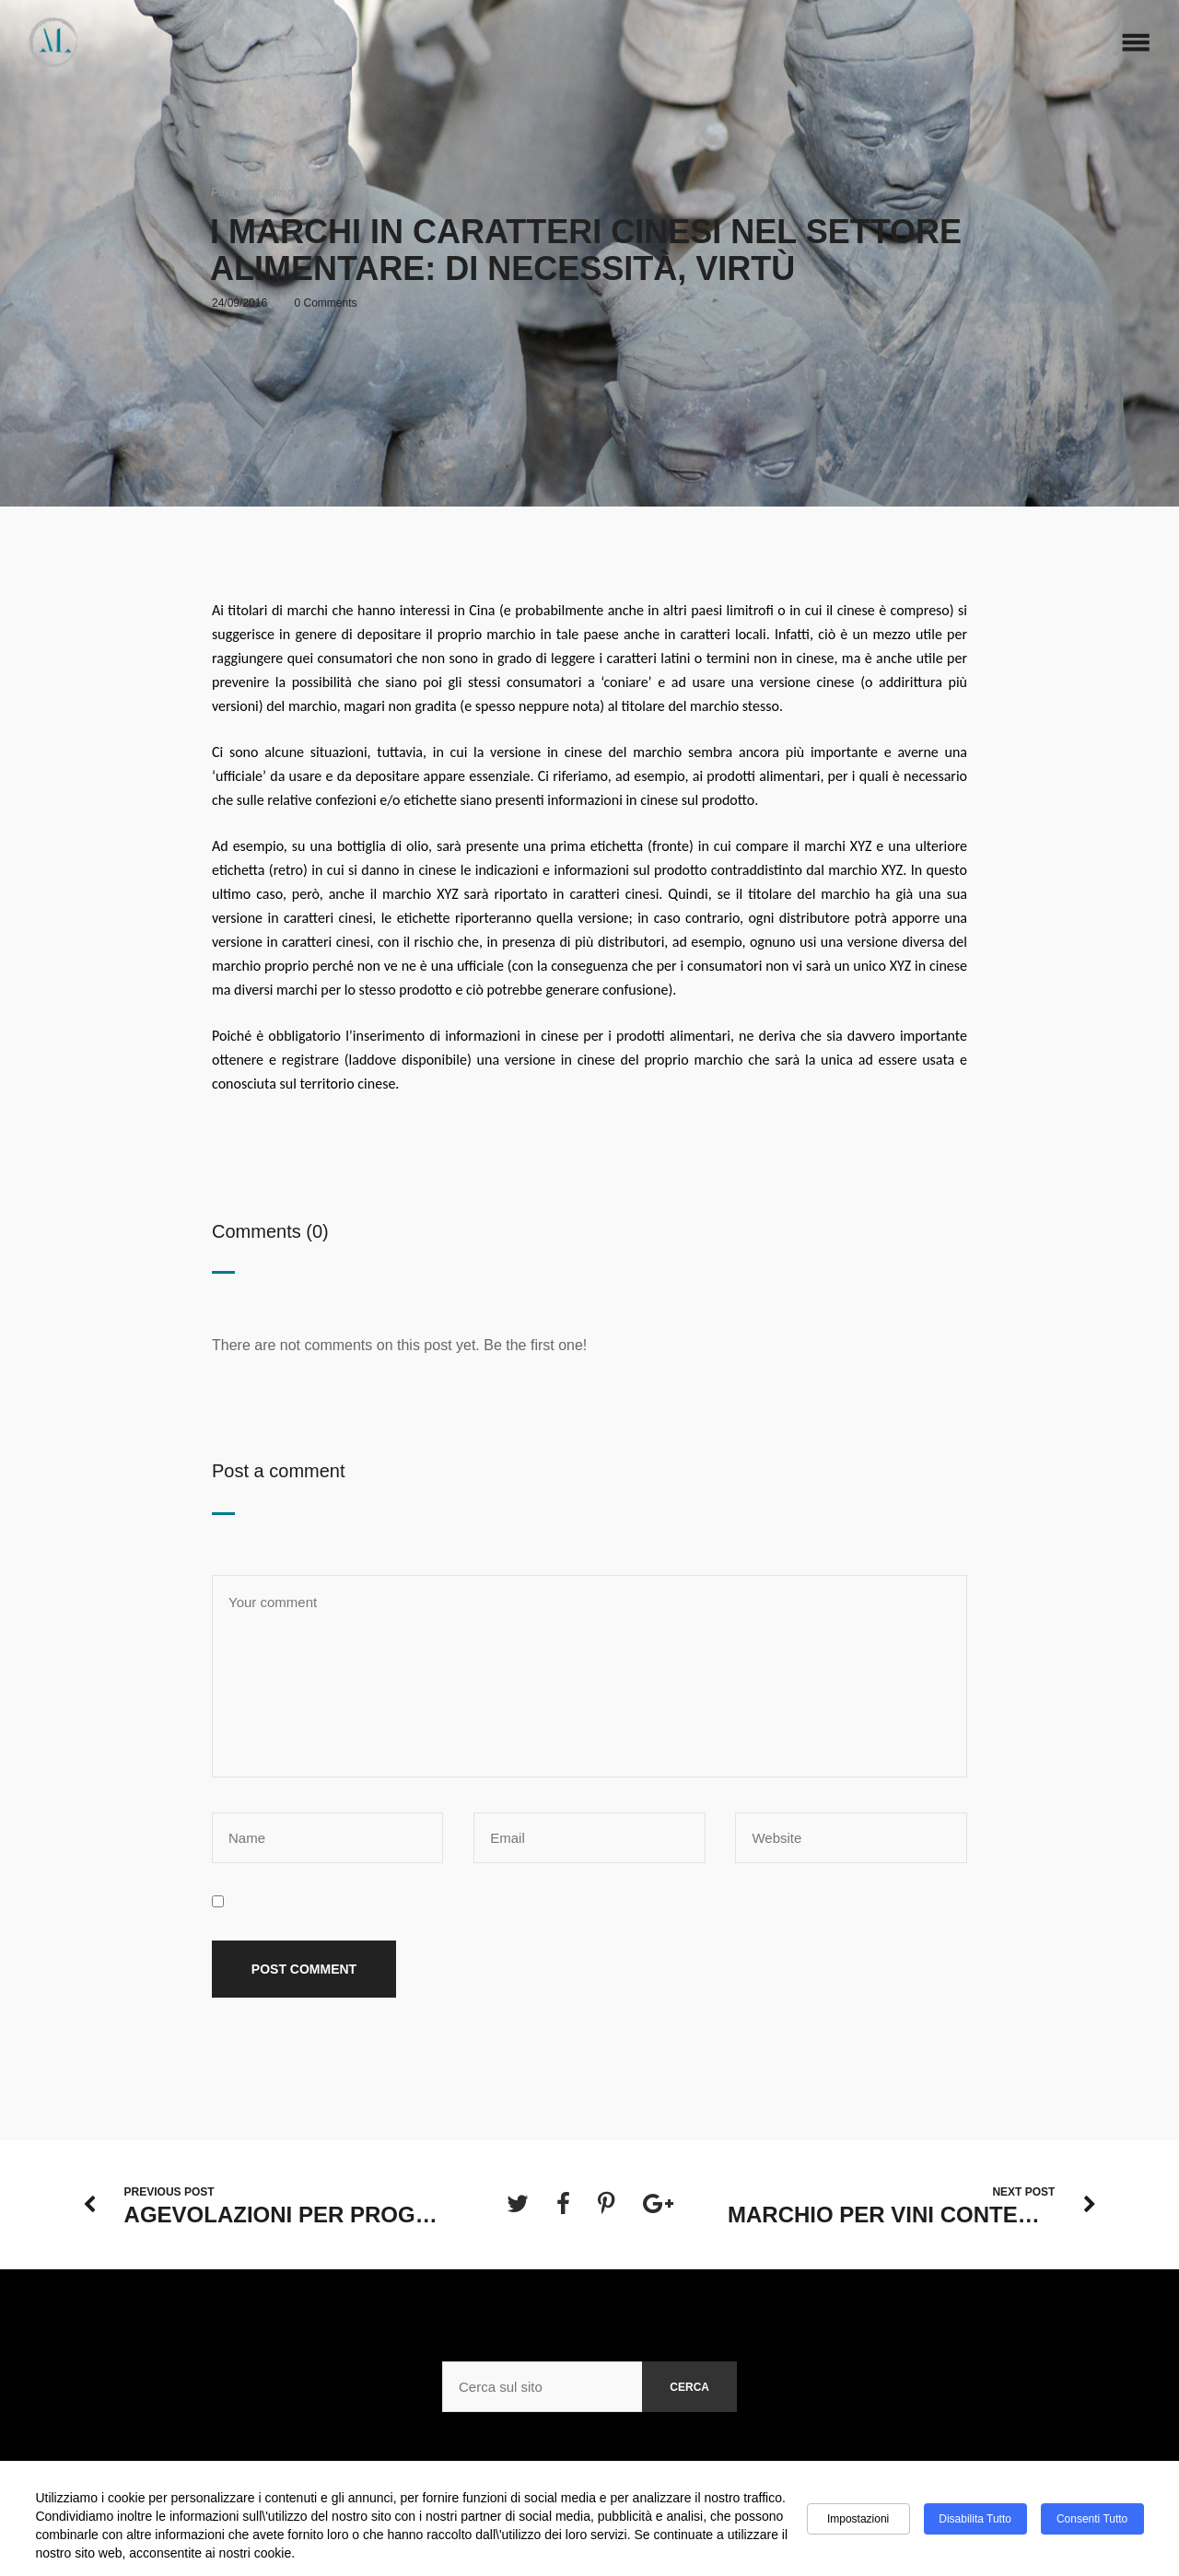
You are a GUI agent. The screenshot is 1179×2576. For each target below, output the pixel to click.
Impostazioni (858, 2518)
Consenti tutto (1091, 2518)
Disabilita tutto (975, 2518)
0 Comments (326, 303)
